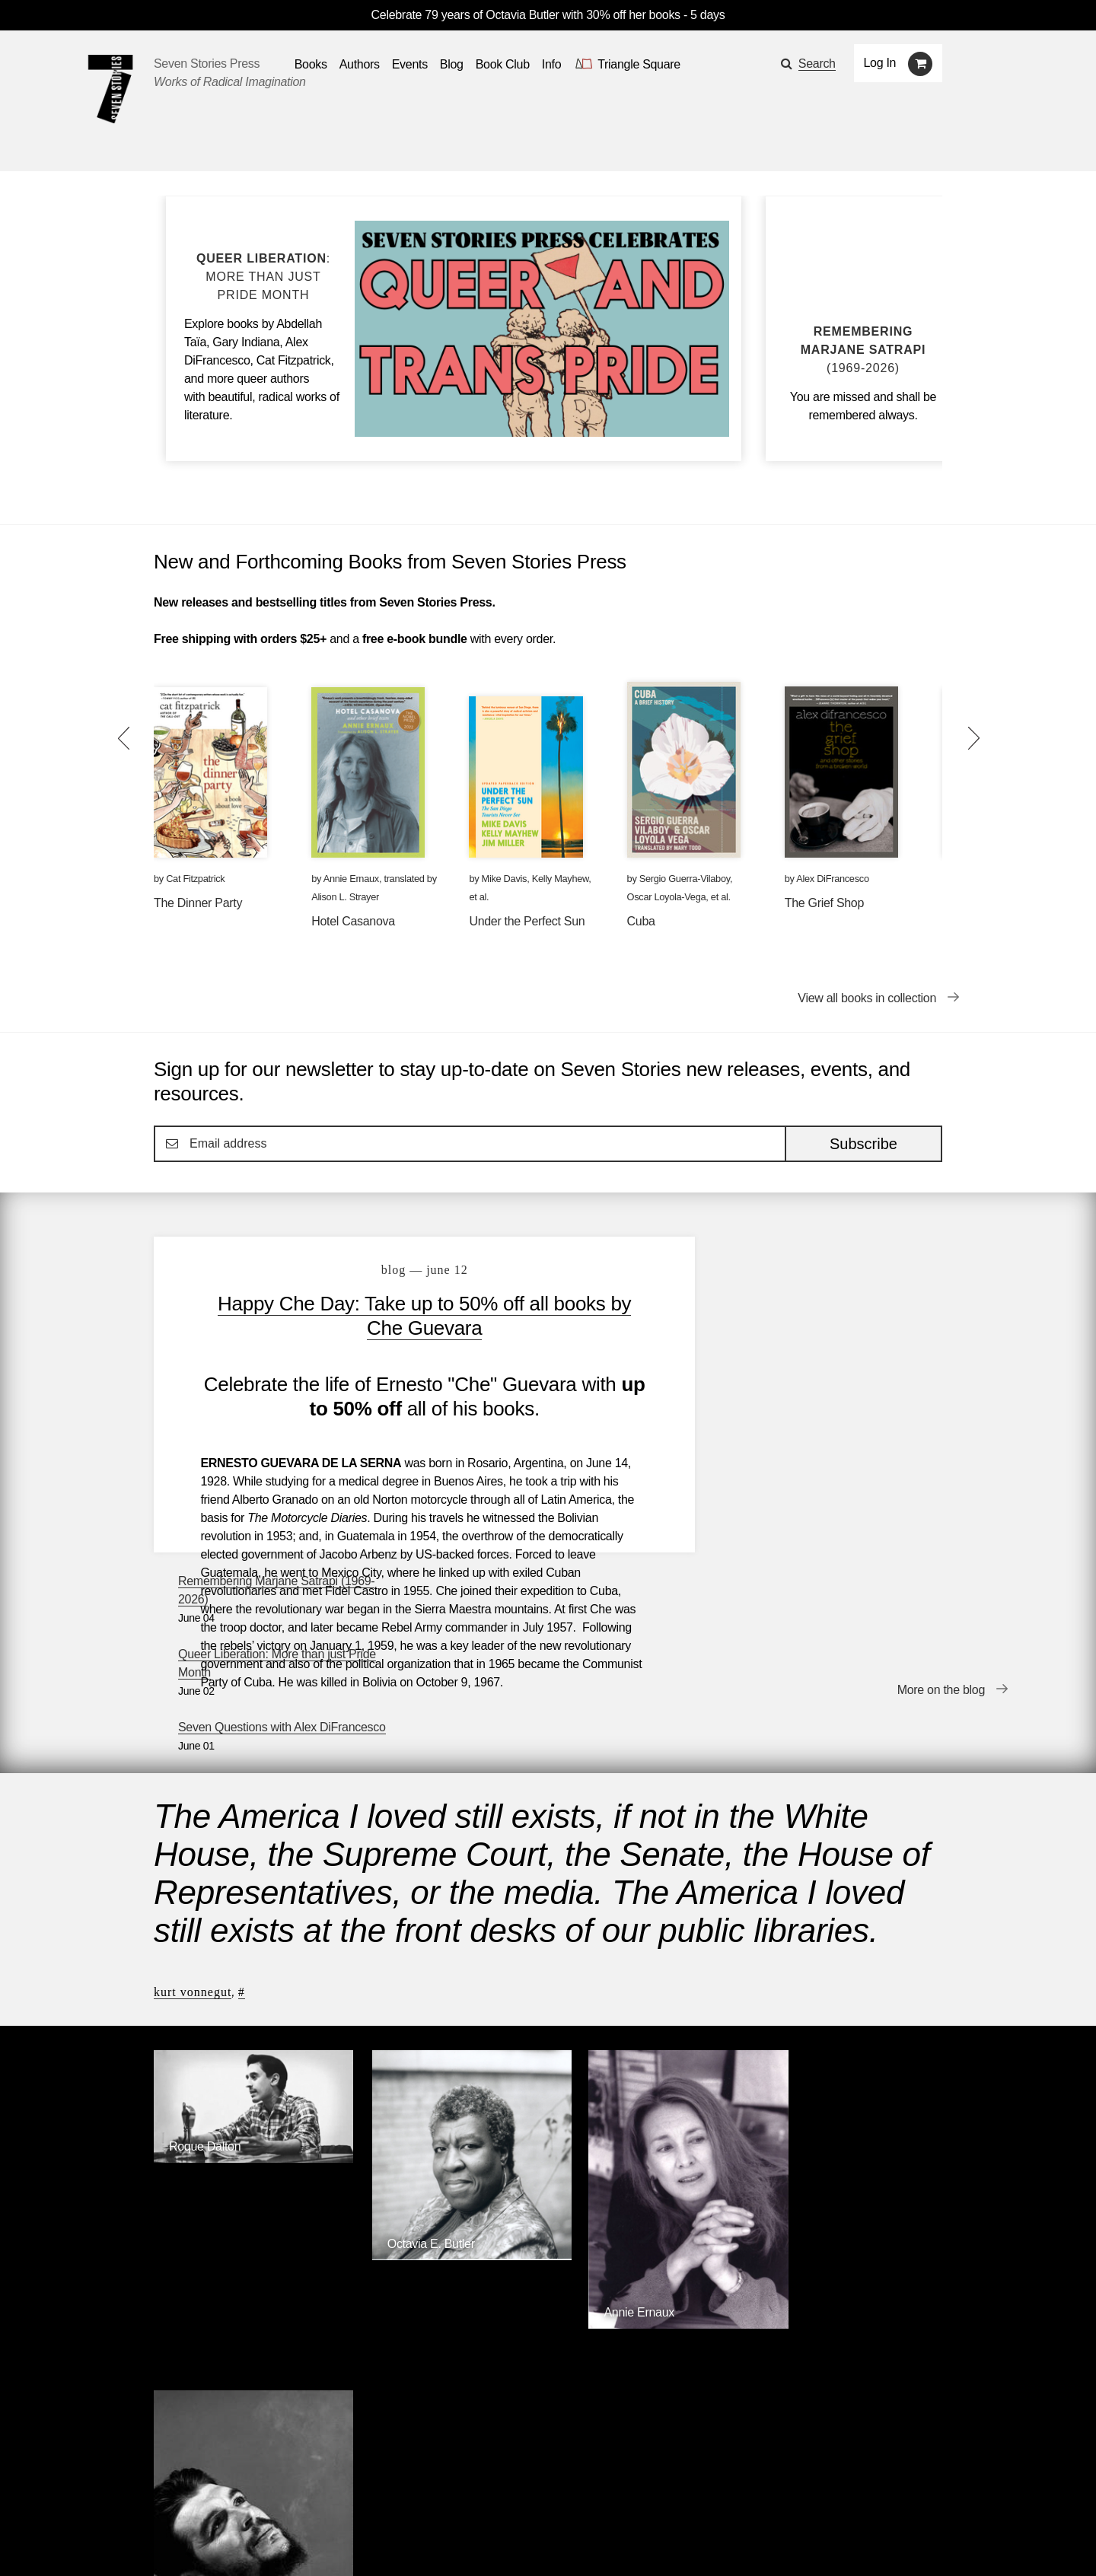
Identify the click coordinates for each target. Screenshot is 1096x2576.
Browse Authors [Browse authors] (895, 2203)
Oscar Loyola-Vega (666, 897)
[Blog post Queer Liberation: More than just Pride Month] (263, 277)
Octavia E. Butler (414, 2005)
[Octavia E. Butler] (447, 2017)
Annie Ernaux (351, 878)
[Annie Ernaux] (649, 2080)
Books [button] (311, 64)
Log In (880, 62)
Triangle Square (463, 2326)
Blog (347, 2498)
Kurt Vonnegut (192, 1771)
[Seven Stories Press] (110, 89)
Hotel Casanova (353, 921)
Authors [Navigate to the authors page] (359, 64)
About (479, 2498)
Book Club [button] (503, 64)
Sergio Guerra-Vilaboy (684, 878)
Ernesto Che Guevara (830, 2087)
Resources (412, 2498)
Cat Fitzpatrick (195, 878)
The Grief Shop (824, 902)
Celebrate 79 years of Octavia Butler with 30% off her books (527, 14)
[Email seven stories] (161, 2541)
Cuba (641, 921)
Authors (231, 2498)
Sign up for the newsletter (365, 2542)
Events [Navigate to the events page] (410, 64)
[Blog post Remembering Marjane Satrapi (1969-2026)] (863, 350)
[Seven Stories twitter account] (231, 2541)
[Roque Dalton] (245, 1928)
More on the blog (941, 1514)
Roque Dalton (205, 1916)
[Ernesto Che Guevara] (850, 2100)
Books (170, 2498)
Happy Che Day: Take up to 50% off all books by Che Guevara (413, 1315)
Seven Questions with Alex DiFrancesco (820, 1408)
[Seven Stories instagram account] (269, 2541)
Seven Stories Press (207, 63)
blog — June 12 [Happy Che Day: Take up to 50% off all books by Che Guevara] (413, 1269)
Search (817, 63)
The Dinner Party (198, 902)
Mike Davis (504, 878)
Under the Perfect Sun (527, 921)
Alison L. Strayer (345, 897)
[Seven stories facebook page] (197, 2541)
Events (293, 2498)
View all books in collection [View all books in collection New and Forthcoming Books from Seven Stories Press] (867, 998)
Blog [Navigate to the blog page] (452, 64)
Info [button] (552, 64)
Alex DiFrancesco (832, 878)
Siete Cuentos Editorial (751, 2326)
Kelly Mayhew (560, 878)
